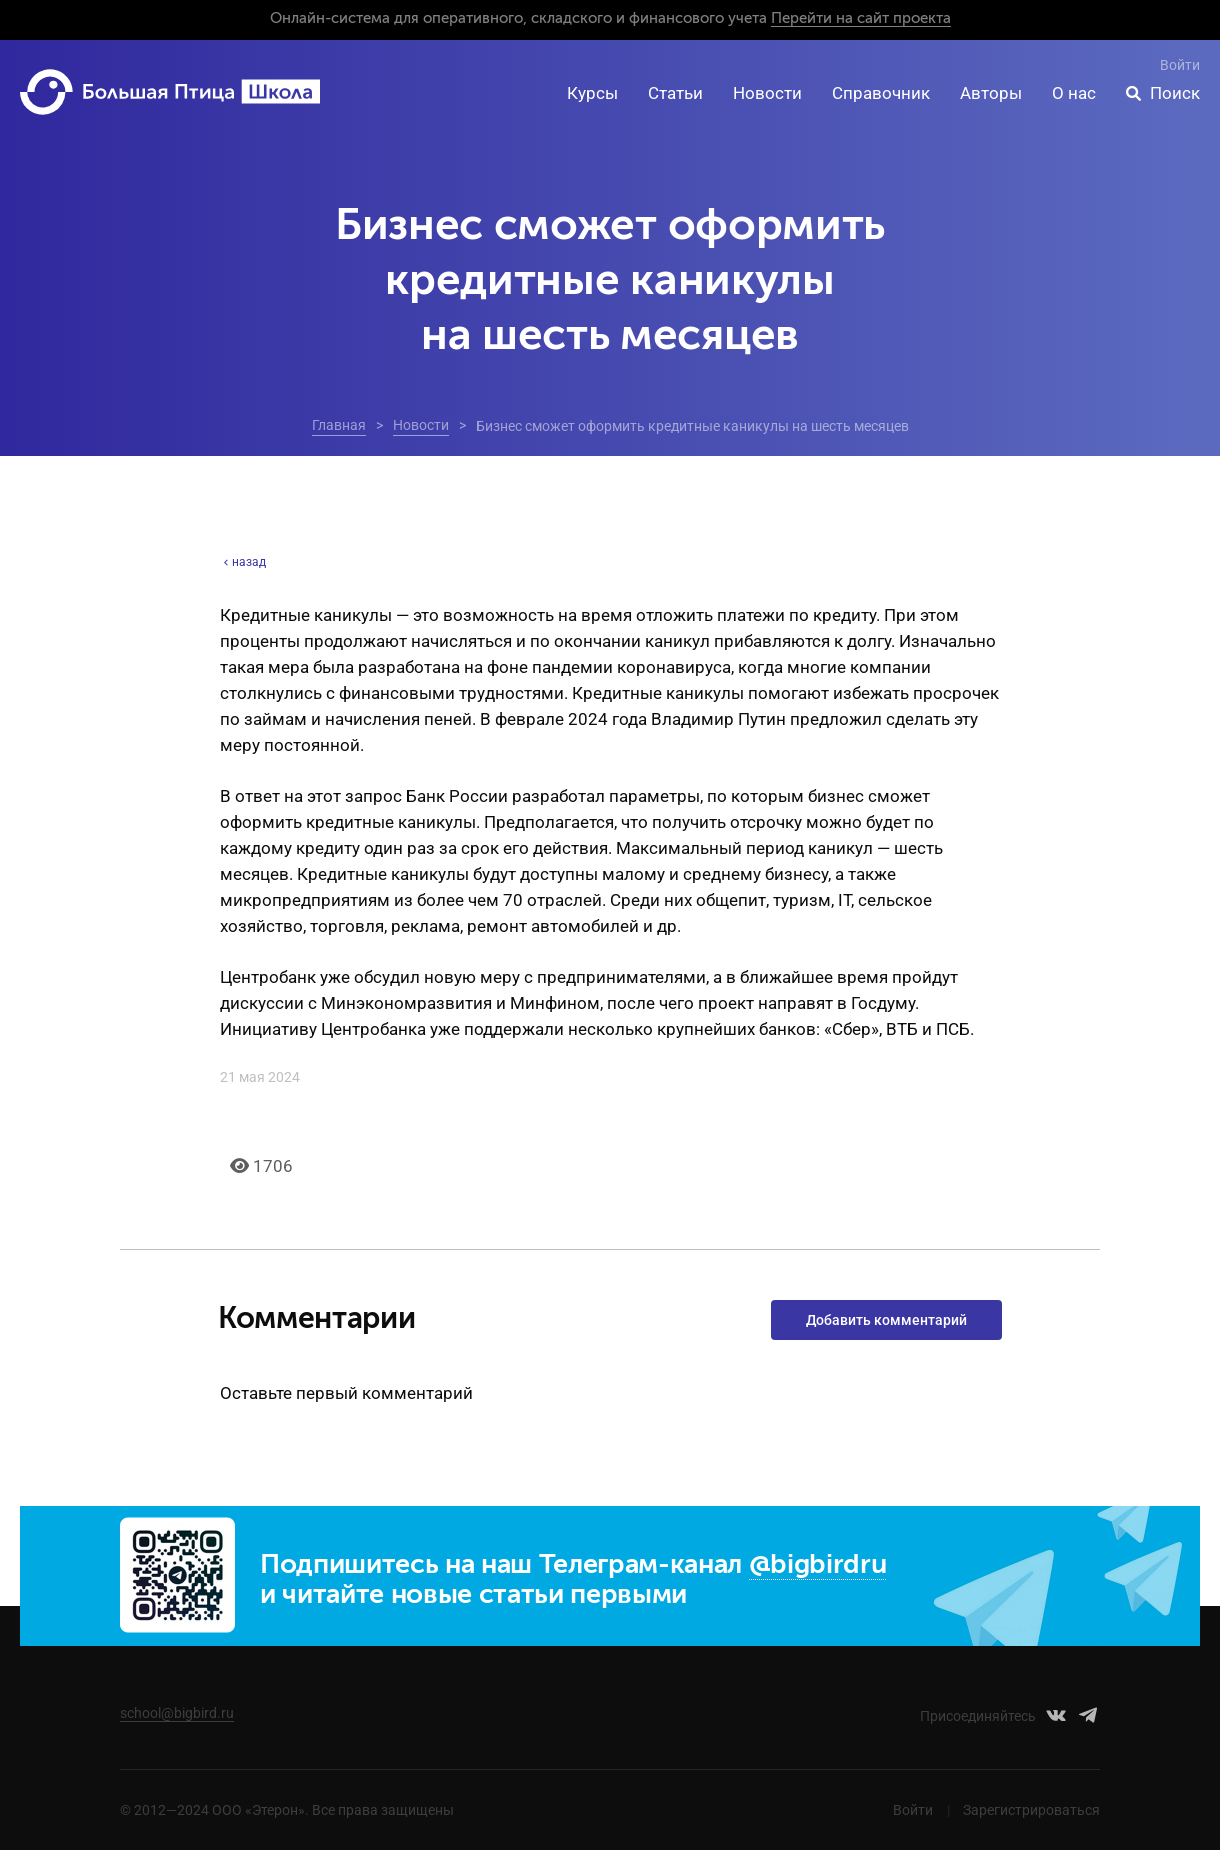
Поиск (1175, 93)
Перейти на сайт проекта (861, 18)
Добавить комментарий (886, 1320)
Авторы (991, 93)
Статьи (675, 93)
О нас (1074, 93)
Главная (339, 425)
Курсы (592, 93)
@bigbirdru (818, 1565)
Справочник (881, 93)
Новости (767, 93)
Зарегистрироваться (1031, 1810)
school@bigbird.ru (177, 1713)
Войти (1180, 65)
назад (243, 562)
